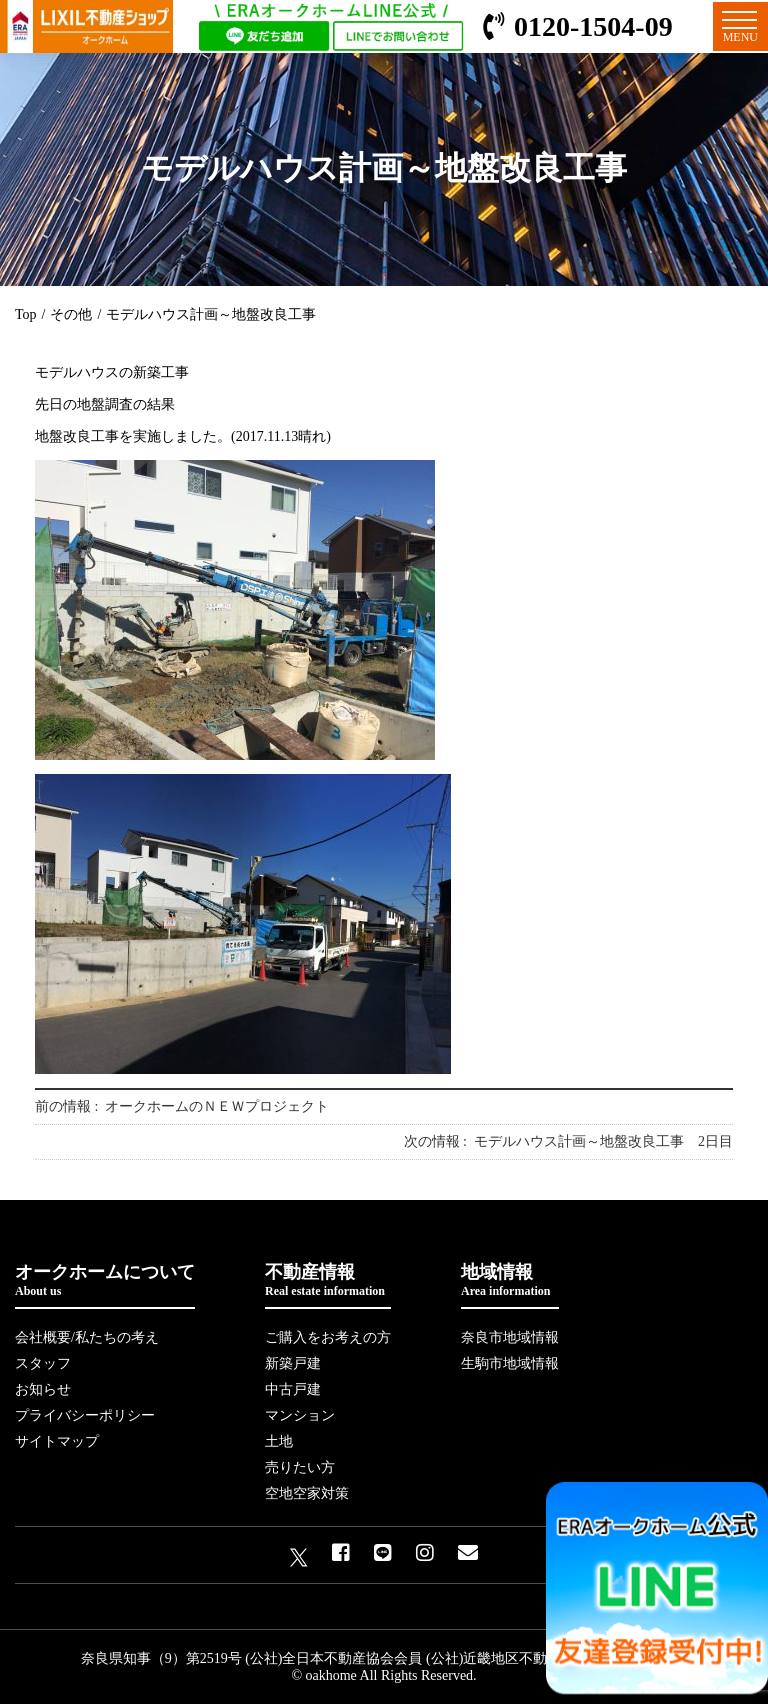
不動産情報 (328, 1280)
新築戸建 (293, 1363)
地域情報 (510, 1280)
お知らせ (43, 1389)
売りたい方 (300, 1467)
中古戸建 (293, 1389)
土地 (279, 1441)
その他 (71, 314)
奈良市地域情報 (510, 1337)
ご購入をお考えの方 (328, 1337)
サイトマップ (57, 1441)
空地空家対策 (307, 1493)
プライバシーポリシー (85, 1415)
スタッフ (43, 1363)
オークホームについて (105, 1280)
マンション (300, 1415)
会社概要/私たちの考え (87, 1337)
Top (26, 314)
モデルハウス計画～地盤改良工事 (211, 314)
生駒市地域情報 (510, 1363)
